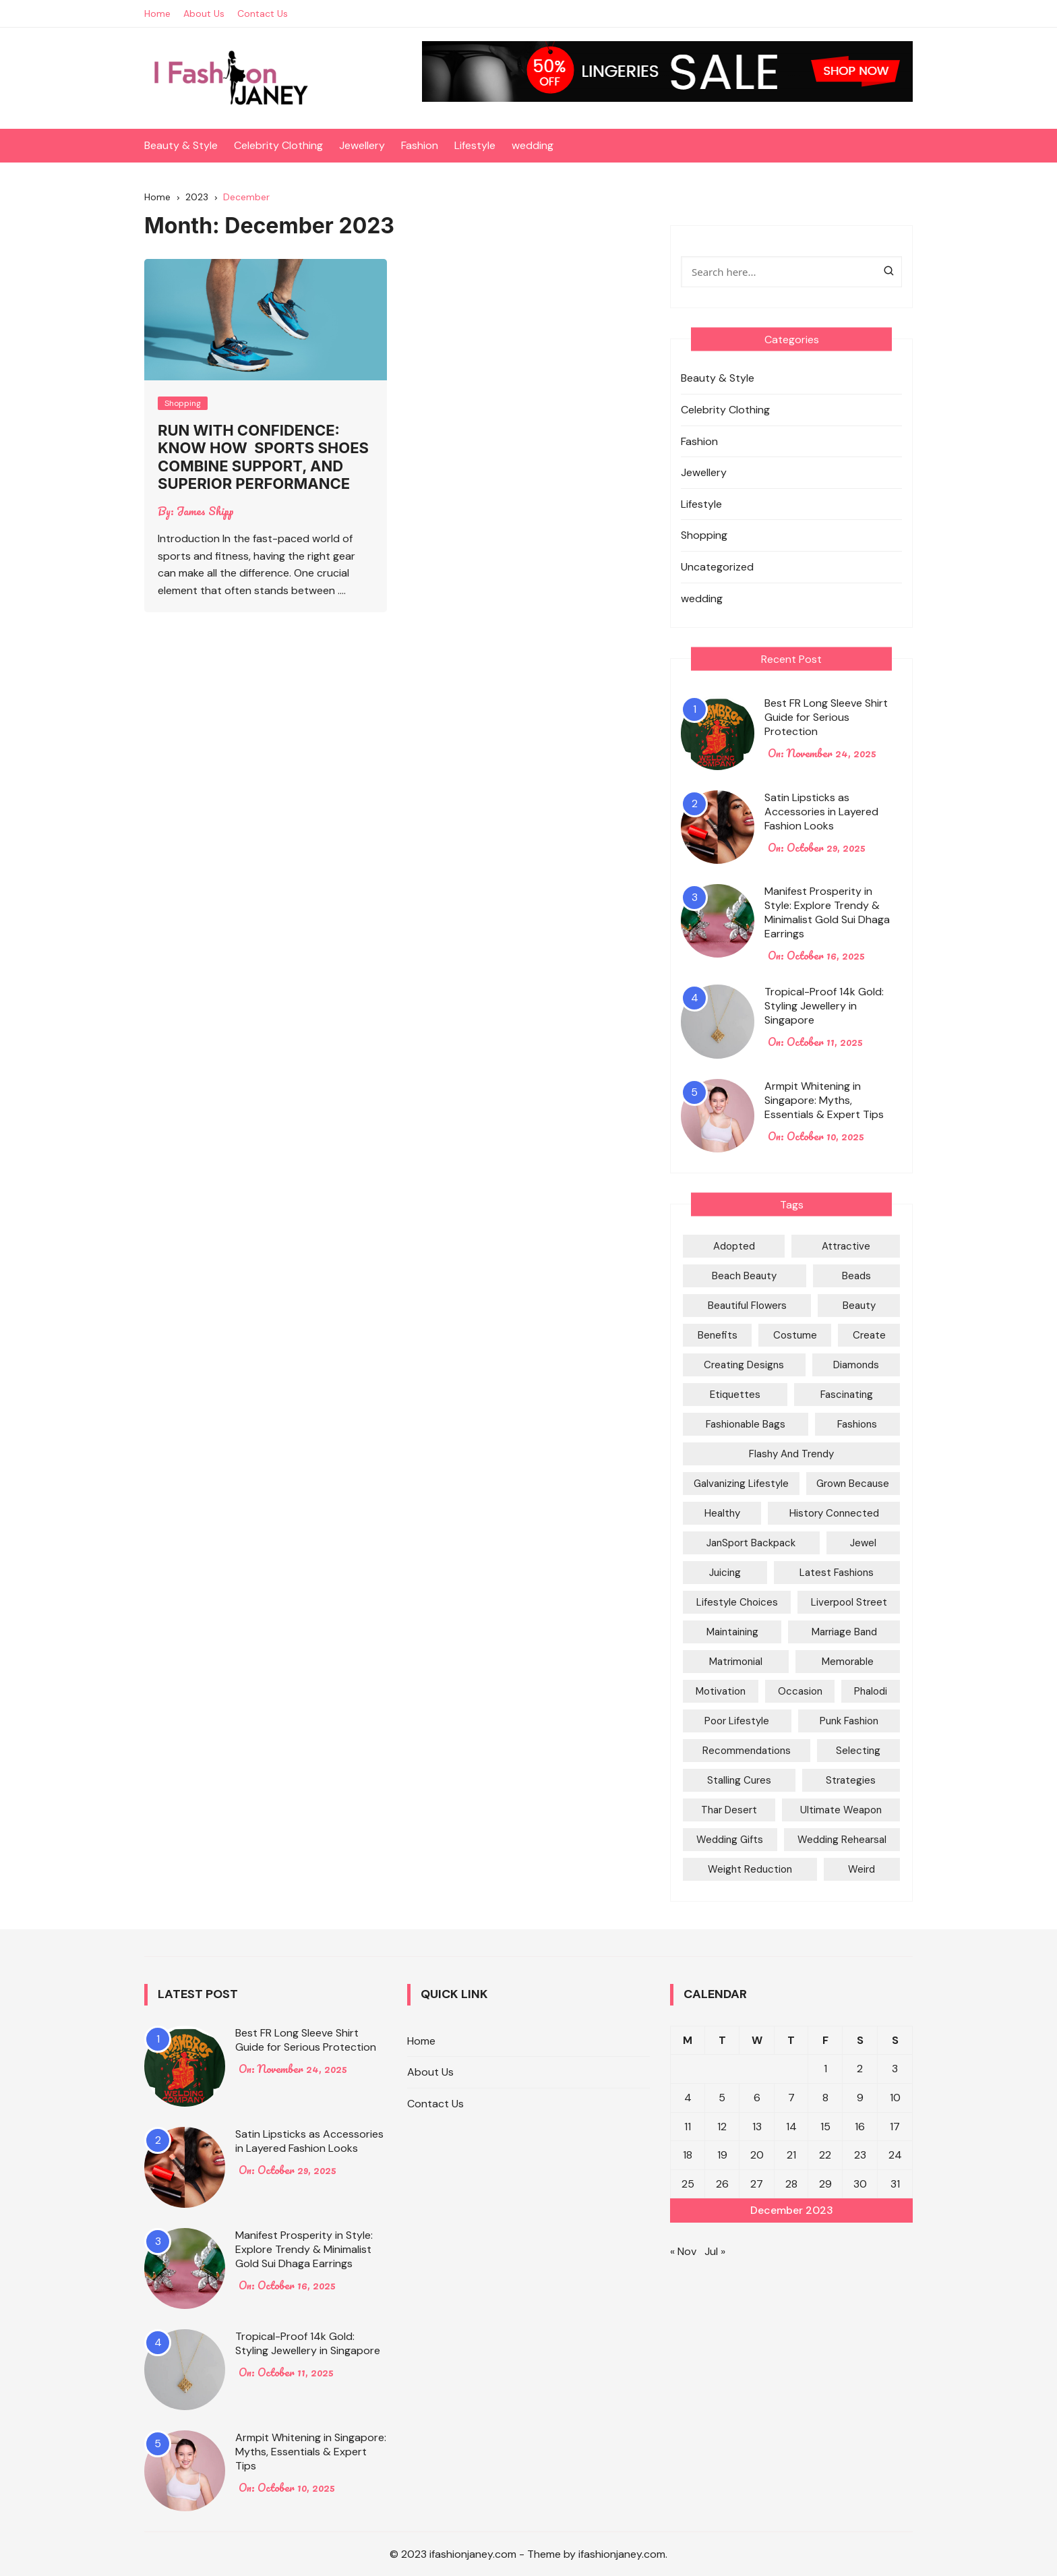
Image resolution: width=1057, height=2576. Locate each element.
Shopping (182, 403)
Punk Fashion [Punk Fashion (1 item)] (849, 1721)
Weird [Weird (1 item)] (861, 1869)
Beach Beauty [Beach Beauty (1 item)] (744, 1276)
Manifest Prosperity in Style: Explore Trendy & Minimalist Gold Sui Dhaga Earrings (827, 912)
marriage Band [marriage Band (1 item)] (844, 1632)
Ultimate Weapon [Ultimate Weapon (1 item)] (841, 1810)
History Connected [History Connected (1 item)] (834, 1513)
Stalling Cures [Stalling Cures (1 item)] (739, 1780)
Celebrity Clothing (278, 145)
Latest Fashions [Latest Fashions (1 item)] (836, 1572)
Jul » (714, 2251)
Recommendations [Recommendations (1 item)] (746, 1750)
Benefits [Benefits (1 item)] (717, 1335)
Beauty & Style (181, 145)
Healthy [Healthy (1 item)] (722, 1513)
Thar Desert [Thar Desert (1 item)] (729, 1810)
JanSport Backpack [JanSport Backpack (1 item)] (750, 1543)
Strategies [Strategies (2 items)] (851, 1780)
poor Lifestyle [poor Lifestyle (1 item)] (736, 1721)
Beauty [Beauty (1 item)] (859, 1305)
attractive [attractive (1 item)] (846, 1246)
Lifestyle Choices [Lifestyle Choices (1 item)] (737, 1602)
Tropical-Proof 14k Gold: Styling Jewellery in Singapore (824, 1006)
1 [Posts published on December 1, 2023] (825, 2068)
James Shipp (205, 511)
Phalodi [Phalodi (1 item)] (870, 1691)
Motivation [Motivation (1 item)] (721, 1691)
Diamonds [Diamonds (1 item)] (856, 1365)
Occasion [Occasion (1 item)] (800, 1691)
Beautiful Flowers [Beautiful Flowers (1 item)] (747, 1305)
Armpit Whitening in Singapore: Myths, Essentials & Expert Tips (824, 1100)
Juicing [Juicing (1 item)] (725, 1572)
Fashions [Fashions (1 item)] (857, 1424)
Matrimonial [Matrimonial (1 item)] (735, 1661)
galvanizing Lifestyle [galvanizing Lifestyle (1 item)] (741, 1483)
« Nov (683, 2251)
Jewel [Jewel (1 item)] (863, 1543)
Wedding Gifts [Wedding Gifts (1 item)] (729, 1839)
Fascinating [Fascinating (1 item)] (846, 1394)
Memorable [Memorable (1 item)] (848, 1661)
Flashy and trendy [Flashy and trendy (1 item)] (791, 1454)
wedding (532, 145)
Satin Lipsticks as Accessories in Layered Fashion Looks (821, 811)
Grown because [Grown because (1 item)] (852, 1483)
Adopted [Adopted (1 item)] (734, 1246)
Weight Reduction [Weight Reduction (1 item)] (750, 1869)
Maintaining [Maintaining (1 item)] (732, 1632)
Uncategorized (717, 567)
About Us (203, 13)
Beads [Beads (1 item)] (856, 1276)
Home (157, 13)
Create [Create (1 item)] (869, 1335)
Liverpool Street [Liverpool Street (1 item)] (849, 1602)
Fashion (419, 145)
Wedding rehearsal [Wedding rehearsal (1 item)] (841, 1839)
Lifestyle (474, 145)
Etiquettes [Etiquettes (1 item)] (735, 1394)
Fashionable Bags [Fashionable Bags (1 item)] (745, 1424)
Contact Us (262, 13)
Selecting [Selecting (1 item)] (858, 1750)
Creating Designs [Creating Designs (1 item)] (744, 1365)
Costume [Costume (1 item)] (795, 1335)
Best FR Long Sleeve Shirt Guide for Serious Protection (826, 717)
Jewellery (362, 145)
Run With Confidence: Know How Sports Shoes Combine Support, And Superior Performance (263, 456)
